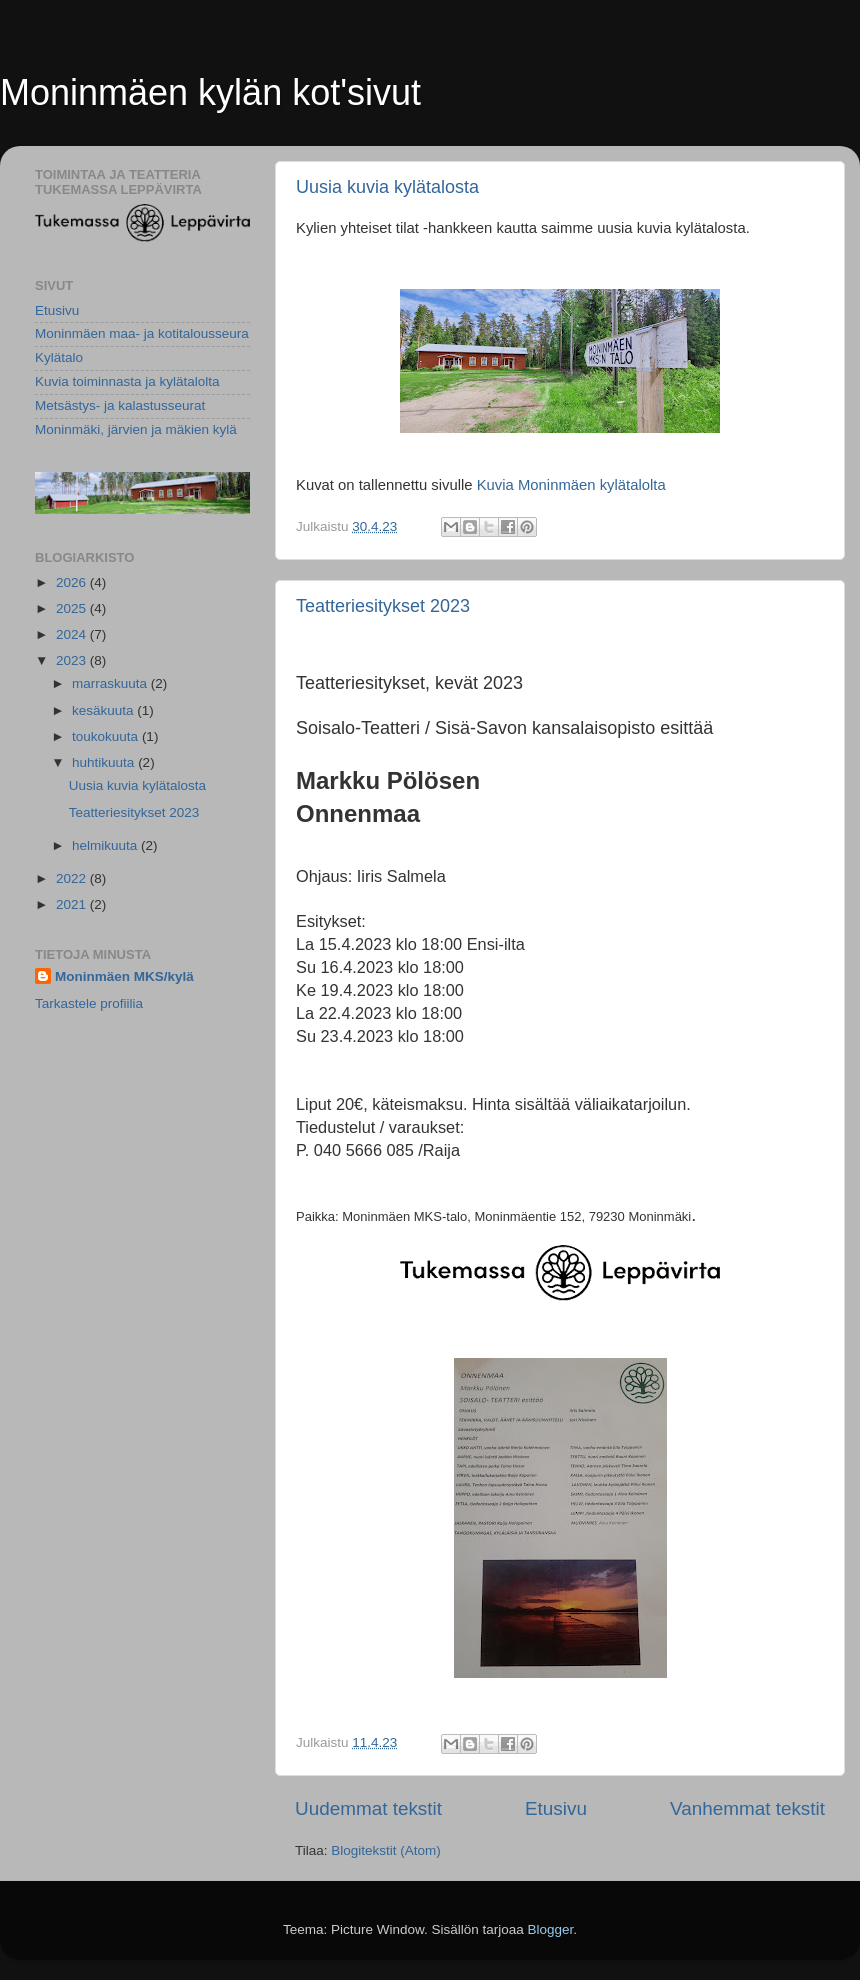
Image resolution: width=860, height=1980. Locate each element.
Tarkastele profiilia (89, 1003)
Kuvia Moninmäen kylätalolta (571, 485)
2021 (73, 904)
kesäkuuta (104, 710)
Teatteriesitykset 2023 (383, 606)
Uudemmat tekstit (368, 1808)
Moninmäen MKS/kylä (124, 976)
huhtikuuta (105, 762)
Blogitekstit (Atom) (386, 1850)
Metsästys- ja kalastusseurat (120, 405)
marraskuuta (111, 683)
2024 (73, 634)
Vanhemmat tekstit (747, 1808)
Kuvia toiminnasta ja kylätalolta (127, 381)
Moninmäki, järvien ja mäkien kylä (136, 429)
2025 (73, 608)
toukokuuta (107, 736)
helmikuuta (106, 845)
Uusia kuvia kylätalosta (387, 187)
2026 (73, 582)
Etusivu (556, 1808)
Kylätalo (59, 357)
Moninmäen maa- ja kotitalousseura (142, 333)
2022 (73, 878)
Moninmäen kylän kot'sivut (210, 92)
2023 (73, 660)
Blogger (551, 1929)
